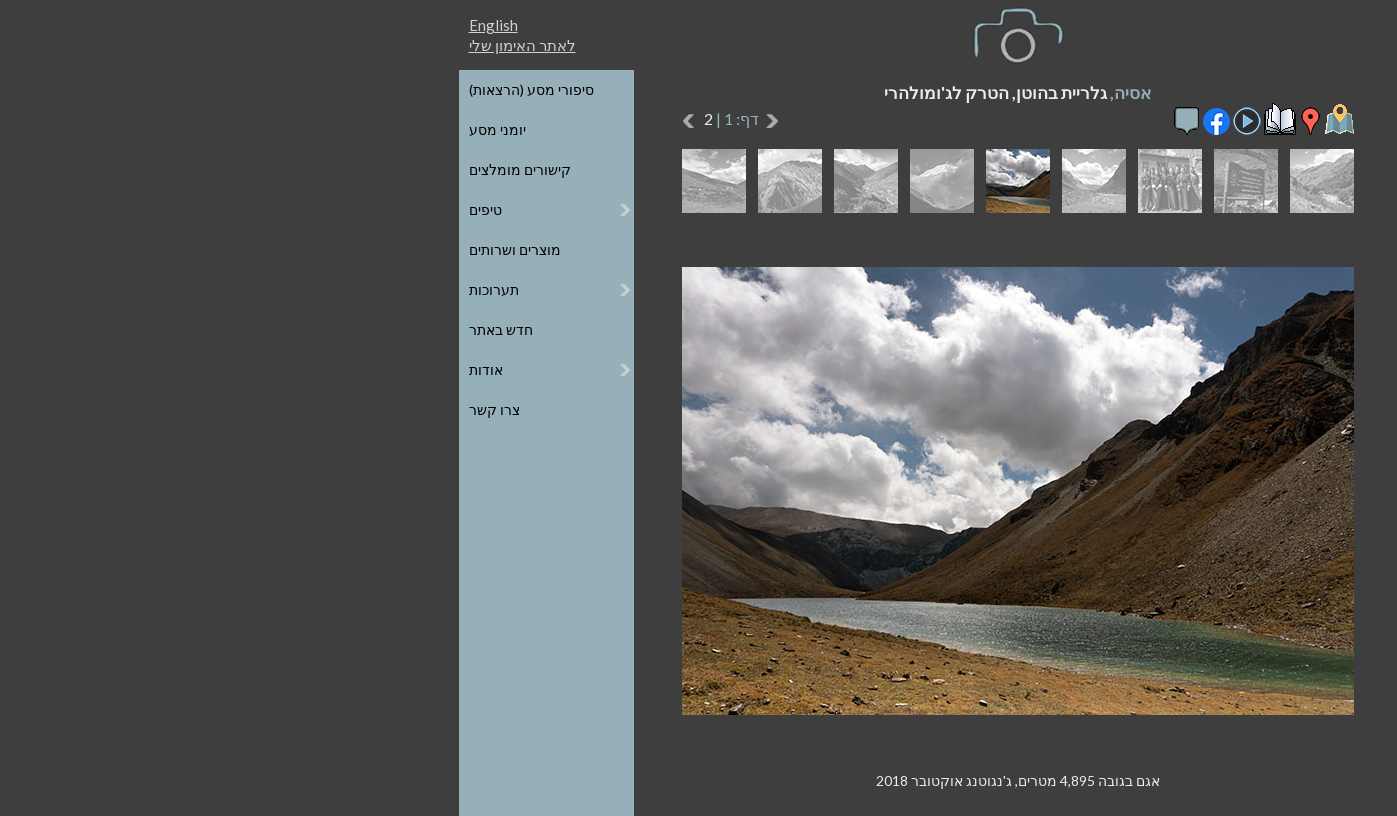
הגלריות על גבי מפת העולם (1168, 129)
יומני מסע (178, 129)
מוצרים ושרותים (196, 249)
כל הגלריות (1215, 89)
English (174, 25)
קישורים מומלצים (201, 169)
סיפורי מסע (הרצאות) (212, 89)
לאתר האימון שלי (203, 45)
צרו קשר (175, 409)
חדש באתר (182, 329)
